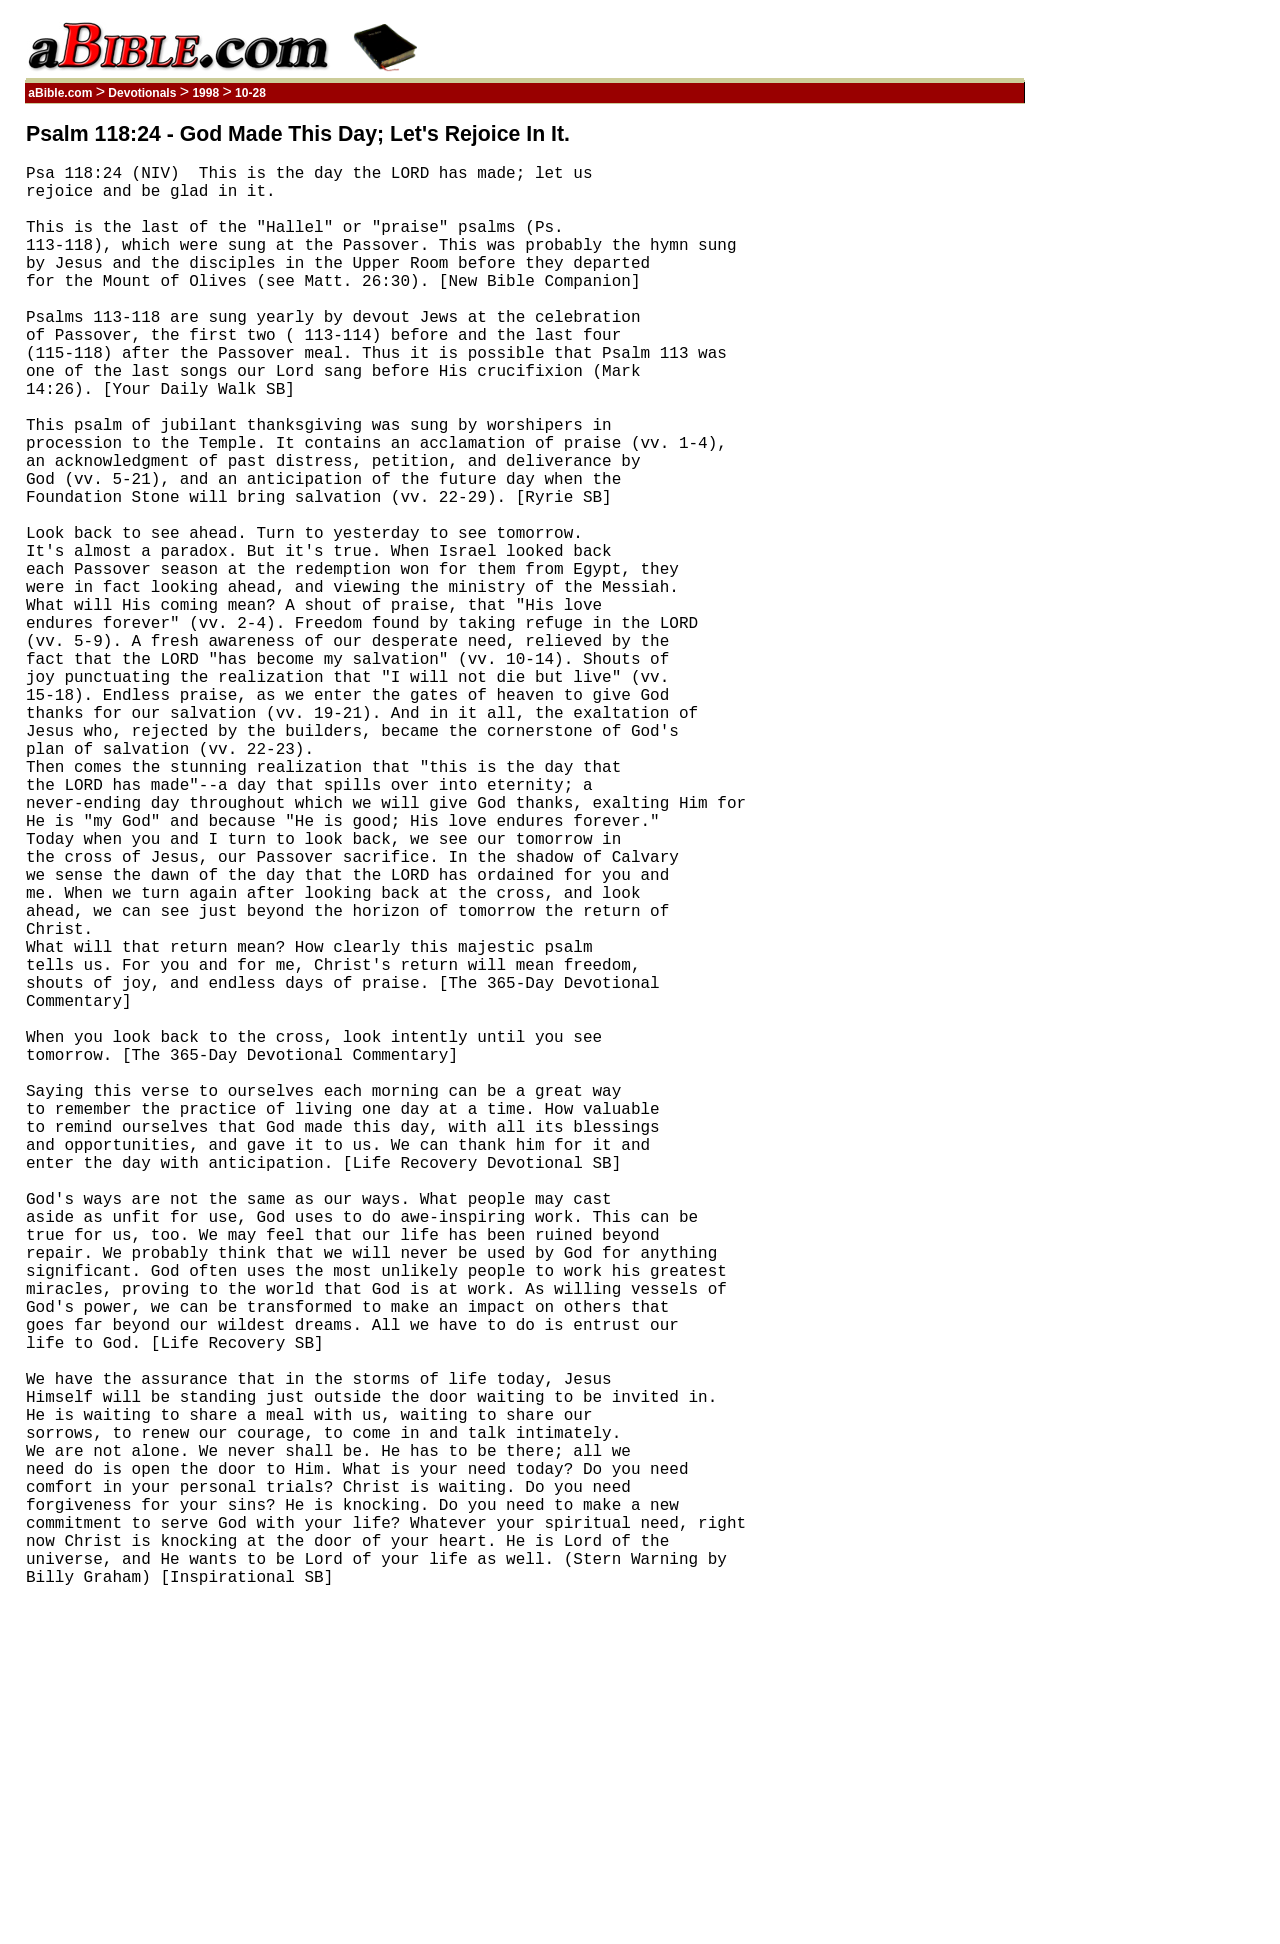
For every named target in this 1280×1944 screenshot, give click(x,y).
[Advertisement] (929, 423)
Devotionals (142, 93)
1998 (205, 93)
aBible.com (60, 93)
